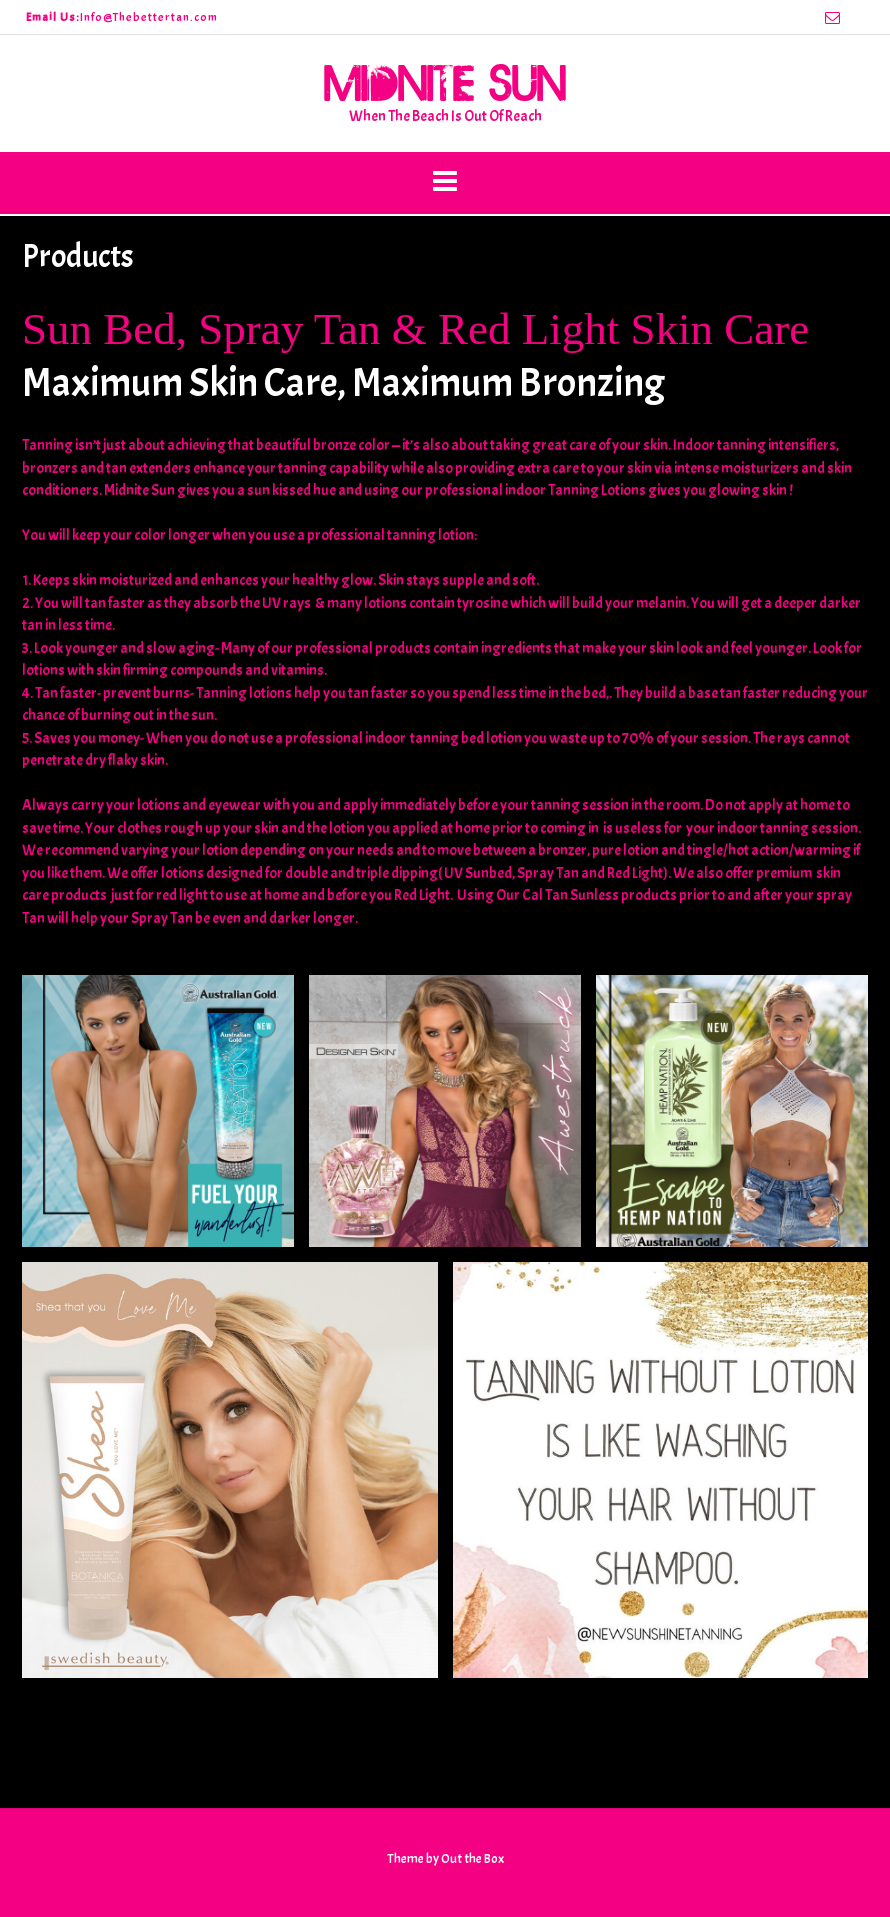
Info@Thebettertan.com (149, 17)
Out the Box (472, 1859)
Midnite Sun (445, 82)
